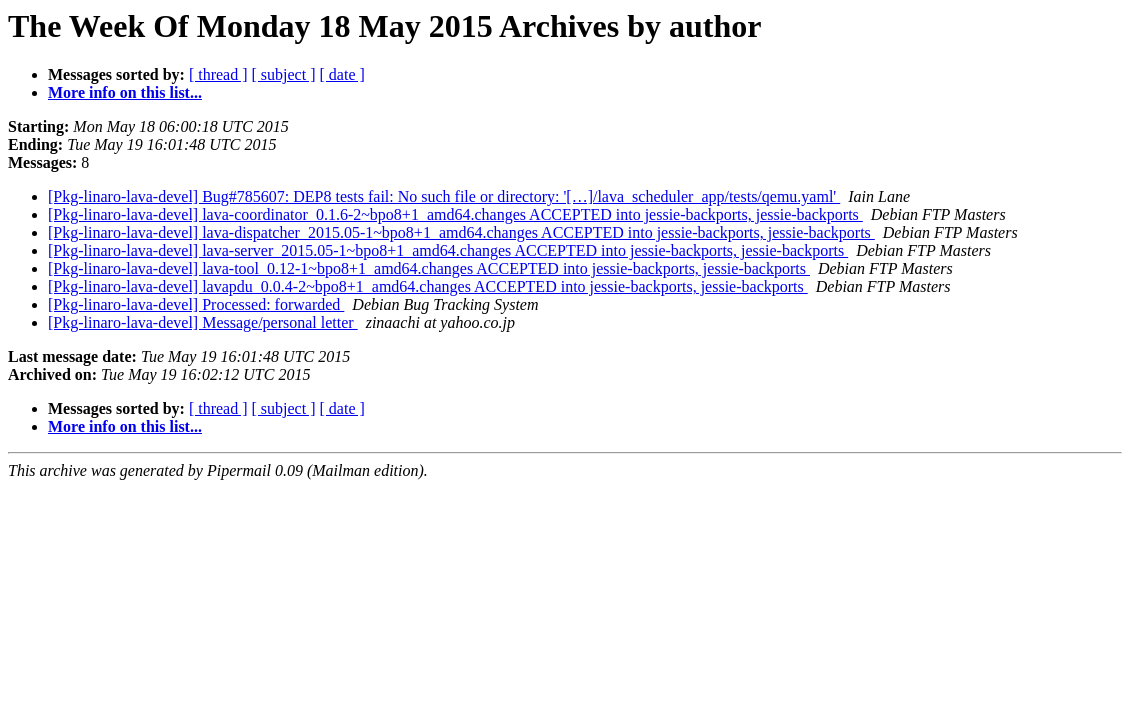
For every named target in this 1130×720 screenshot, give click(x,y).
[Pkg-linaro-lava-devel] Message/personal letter (203, 322)
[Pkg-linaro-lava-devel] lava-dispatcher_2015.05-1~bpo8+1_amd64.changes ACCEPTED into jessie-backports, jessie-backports (461, 232)
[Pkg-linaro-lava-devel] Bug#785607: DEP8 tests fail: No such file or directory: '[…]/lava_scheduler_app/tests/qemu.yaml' (444, 196)
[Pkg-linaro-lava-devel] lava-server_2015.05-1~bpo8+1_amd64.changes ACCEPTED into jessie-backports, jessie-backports (448, 250)
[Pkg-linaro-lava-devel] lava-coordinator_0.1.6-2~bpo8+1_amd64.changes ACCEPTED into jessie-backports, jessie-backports (455, 214)
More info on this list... (125, 92)
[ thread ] (218, 74)
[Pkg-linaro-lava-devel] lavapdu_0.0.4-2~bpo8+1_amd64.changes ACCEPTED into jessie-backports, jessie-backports (428, 286)
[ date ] (342, 74)
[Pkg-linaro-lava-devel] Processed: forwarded (196, 304)
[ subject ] (284, 74)
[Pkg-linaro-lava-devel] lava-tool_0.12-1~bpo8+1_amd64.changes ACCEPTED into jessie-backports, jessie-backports (429, 268)
